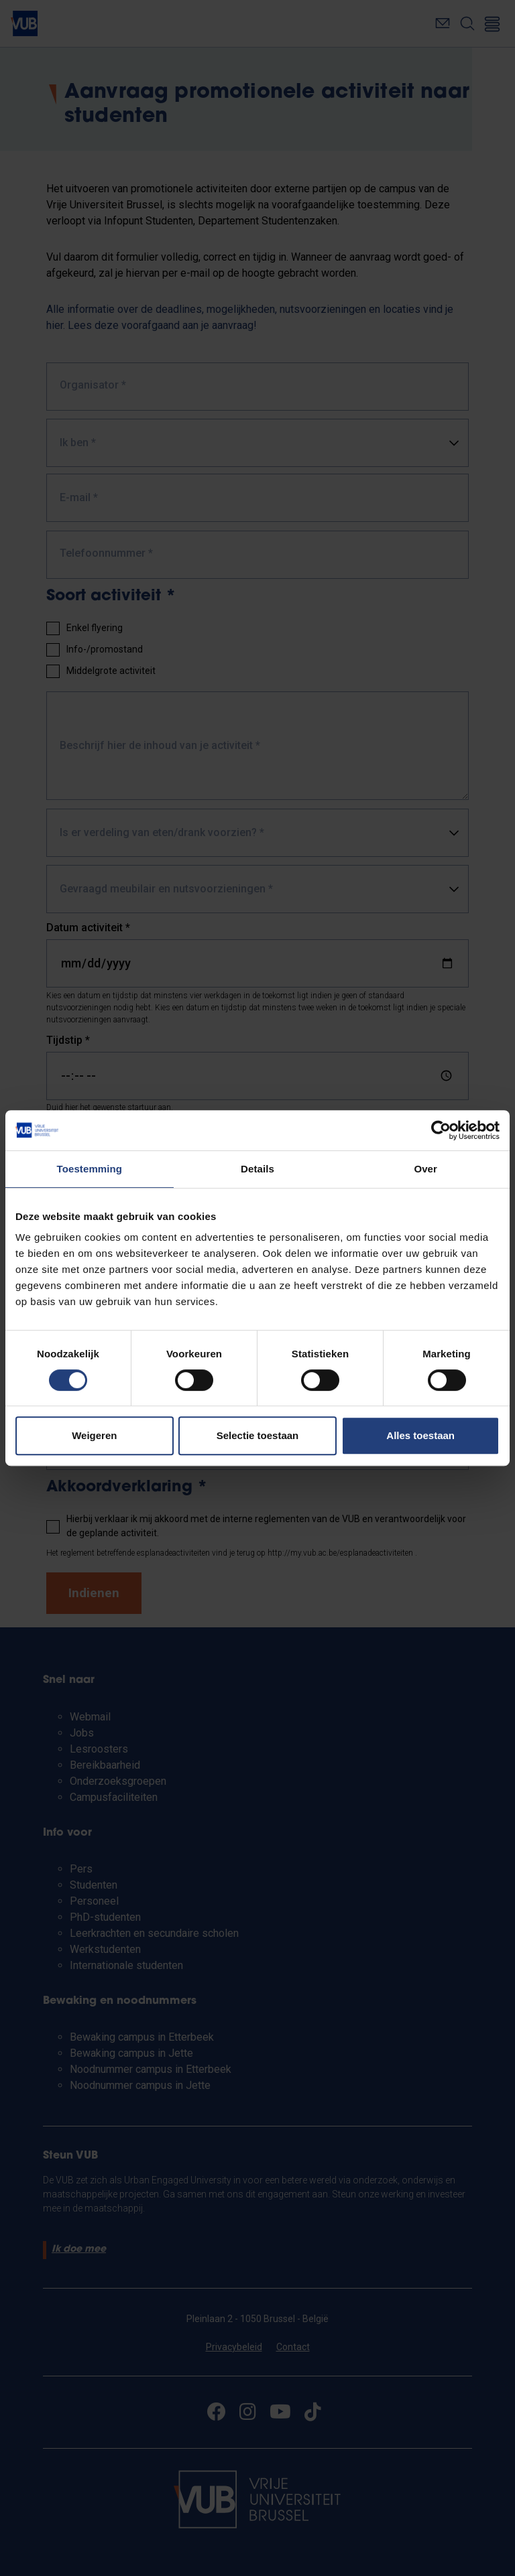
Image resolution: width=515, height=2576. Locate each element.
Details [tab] (257, 1168)
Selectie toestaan (258, 1435)
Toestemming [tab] (90, 1168)
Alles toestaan (420, 1435)
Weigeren (94, 1435)
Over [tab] (425, 1168)
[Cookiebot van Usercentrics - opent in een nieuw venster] (441, 1130)
